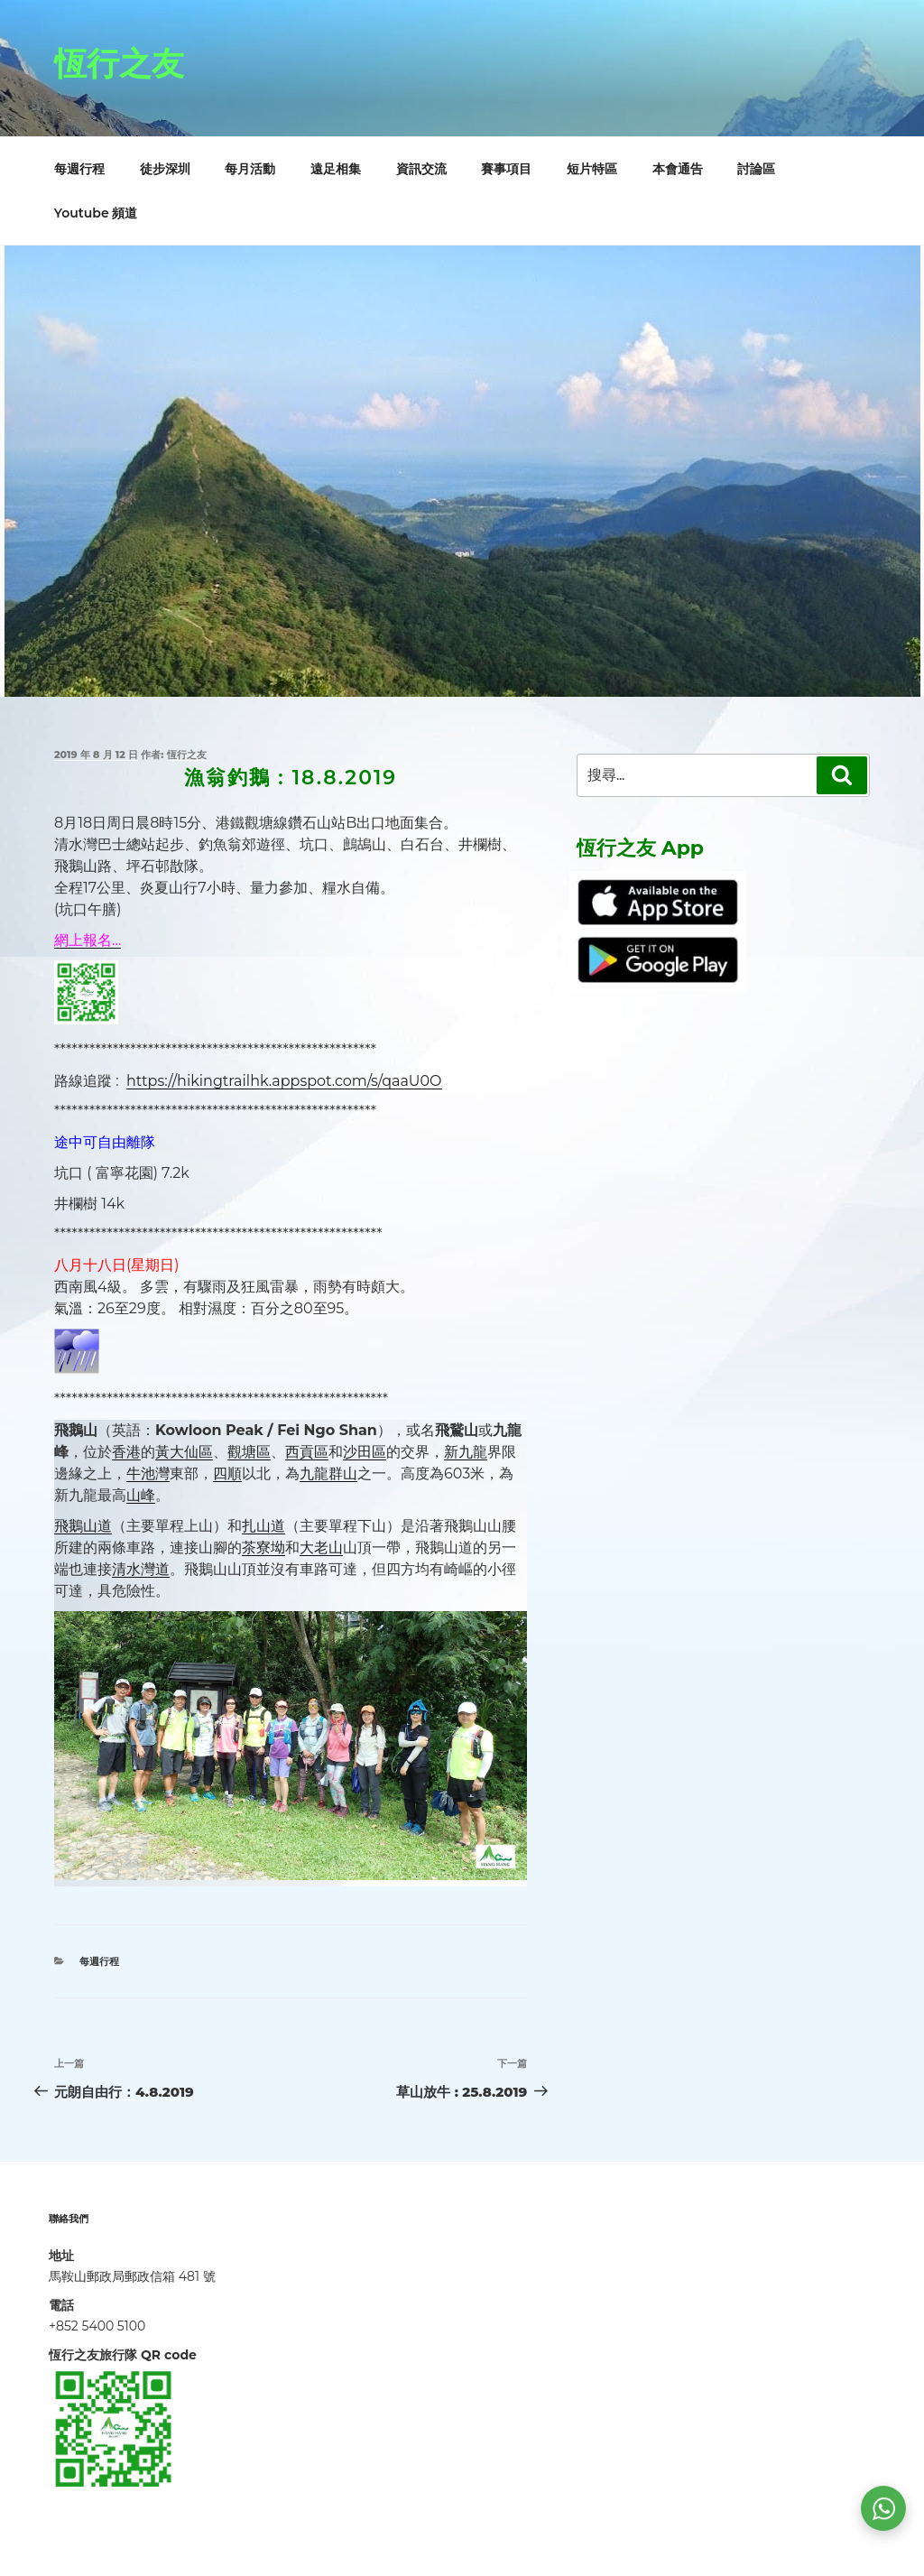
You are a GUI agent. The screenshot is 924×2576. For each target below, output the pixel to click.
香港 (126, 1451)
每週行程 (79, 169)
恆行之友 (119, 63)
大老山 (321, 1547)
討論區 (756, 169)
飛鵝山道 (83, 1525)
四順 (227, 1473)
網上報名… (87, 940)
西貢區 (306, 1451)
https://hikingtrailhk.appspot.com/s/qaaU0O (284, 1080)
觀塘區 (249, 1451)
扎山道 (263, 1525)
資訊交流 (421, 169)
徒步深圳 (165, 169)
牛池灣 (148, 1473)
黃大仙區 (184, 1451)
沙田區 (364, 1451)
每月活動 (250, 169)
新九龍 (465, 1451)
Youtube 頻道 (96, 213)
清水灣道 (141, 1569)
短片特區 (592, 169)
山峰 (140, 1495)
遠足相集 (335, 169)
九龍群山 (328, 1473)
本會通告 (677, 169)
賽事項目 (506, 169)
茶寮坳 (263, 1547)
